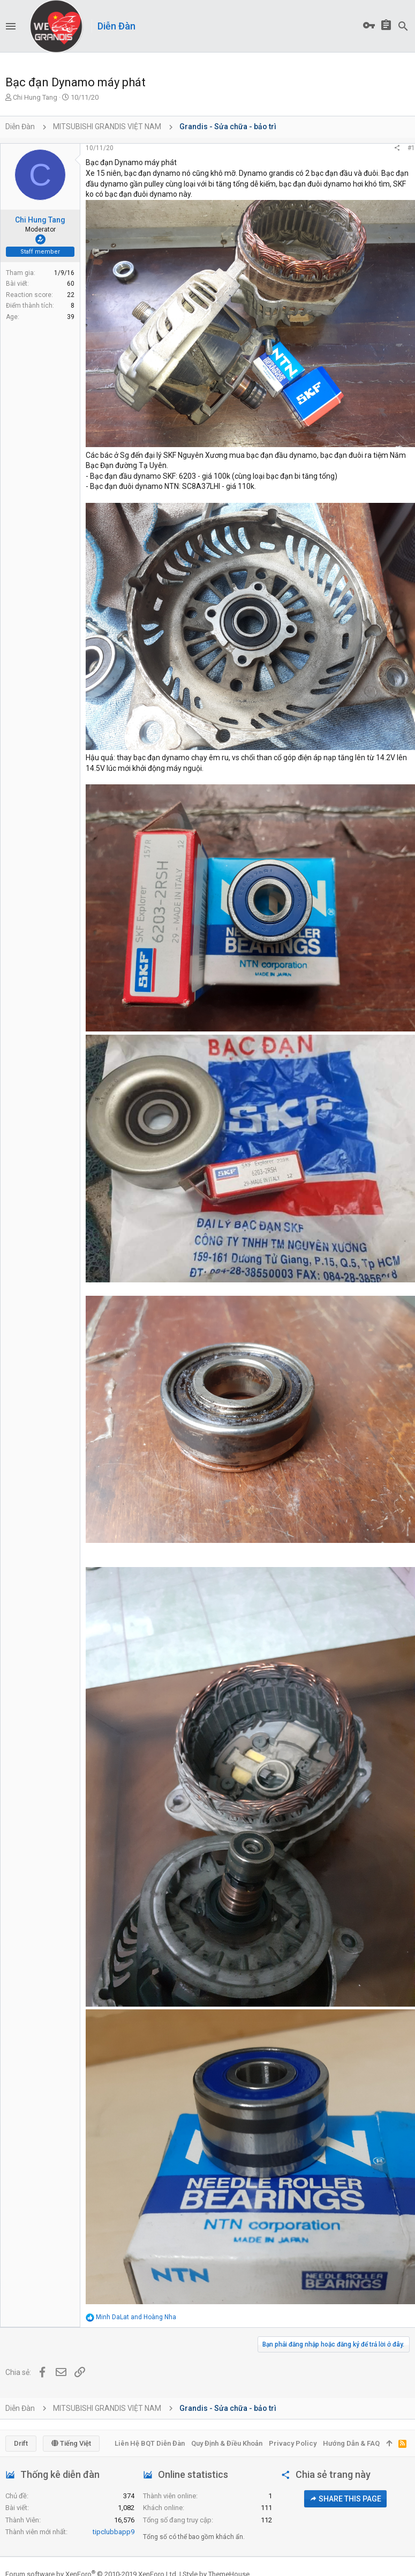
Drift (21, 2443)
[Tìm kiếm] (403, 26)
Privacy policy (292, 2443)
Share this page (345, 2499)
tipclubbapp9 (113, 2532)
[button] (10, 26)
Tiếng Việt (71, 2443)
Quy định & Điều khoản (226, 2443)
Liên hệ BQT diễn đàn (150, 2443)
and (136, 2317)
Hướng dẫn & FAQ (351, 2443)
